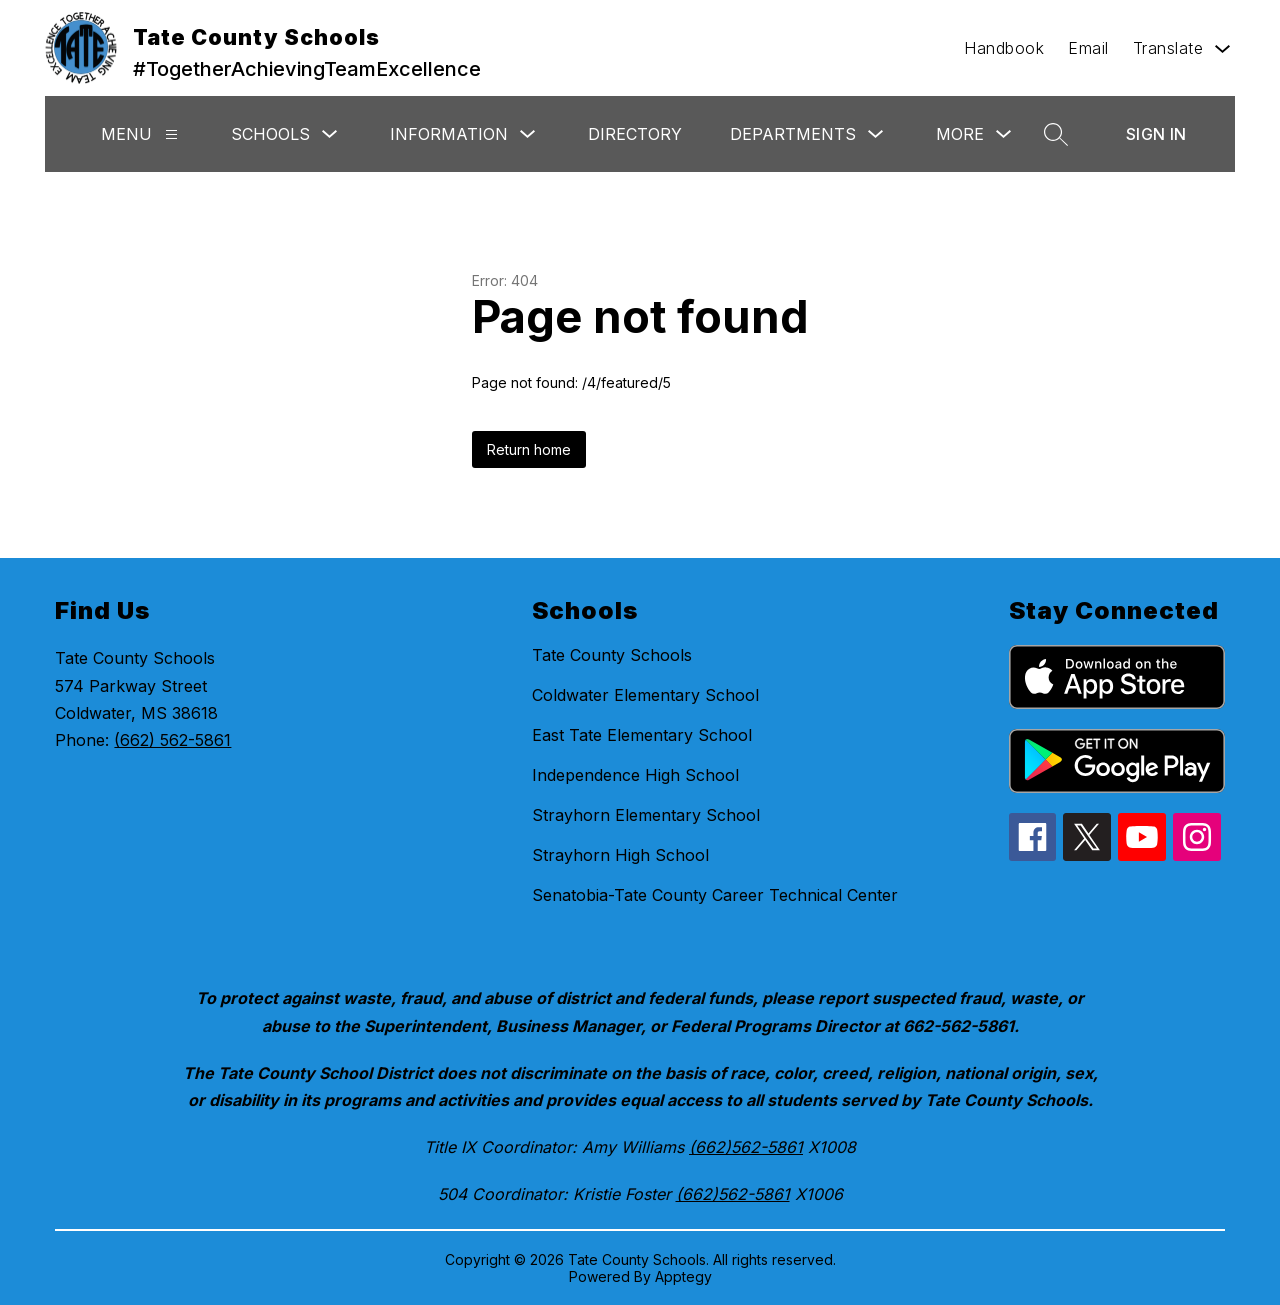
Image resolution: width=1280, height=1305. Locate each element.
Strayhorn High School (620, 855)
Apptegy (683, 1276)
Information (449, 134)
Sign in (1156, 134)
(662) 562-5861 (172, 740)
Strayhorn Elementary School (646, 815)
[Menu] (171, 134)
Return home (529, 449)
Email (1088, 48)
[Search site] (1056, 134)
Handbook (1004, 48)
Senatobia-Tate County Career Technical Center (715, 895)
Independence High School (635, 775)
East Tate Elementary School (642, 735)
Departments (793, 134)
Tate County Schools (612, 655)
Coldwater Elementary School (645, 695)
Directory (635, 134)
